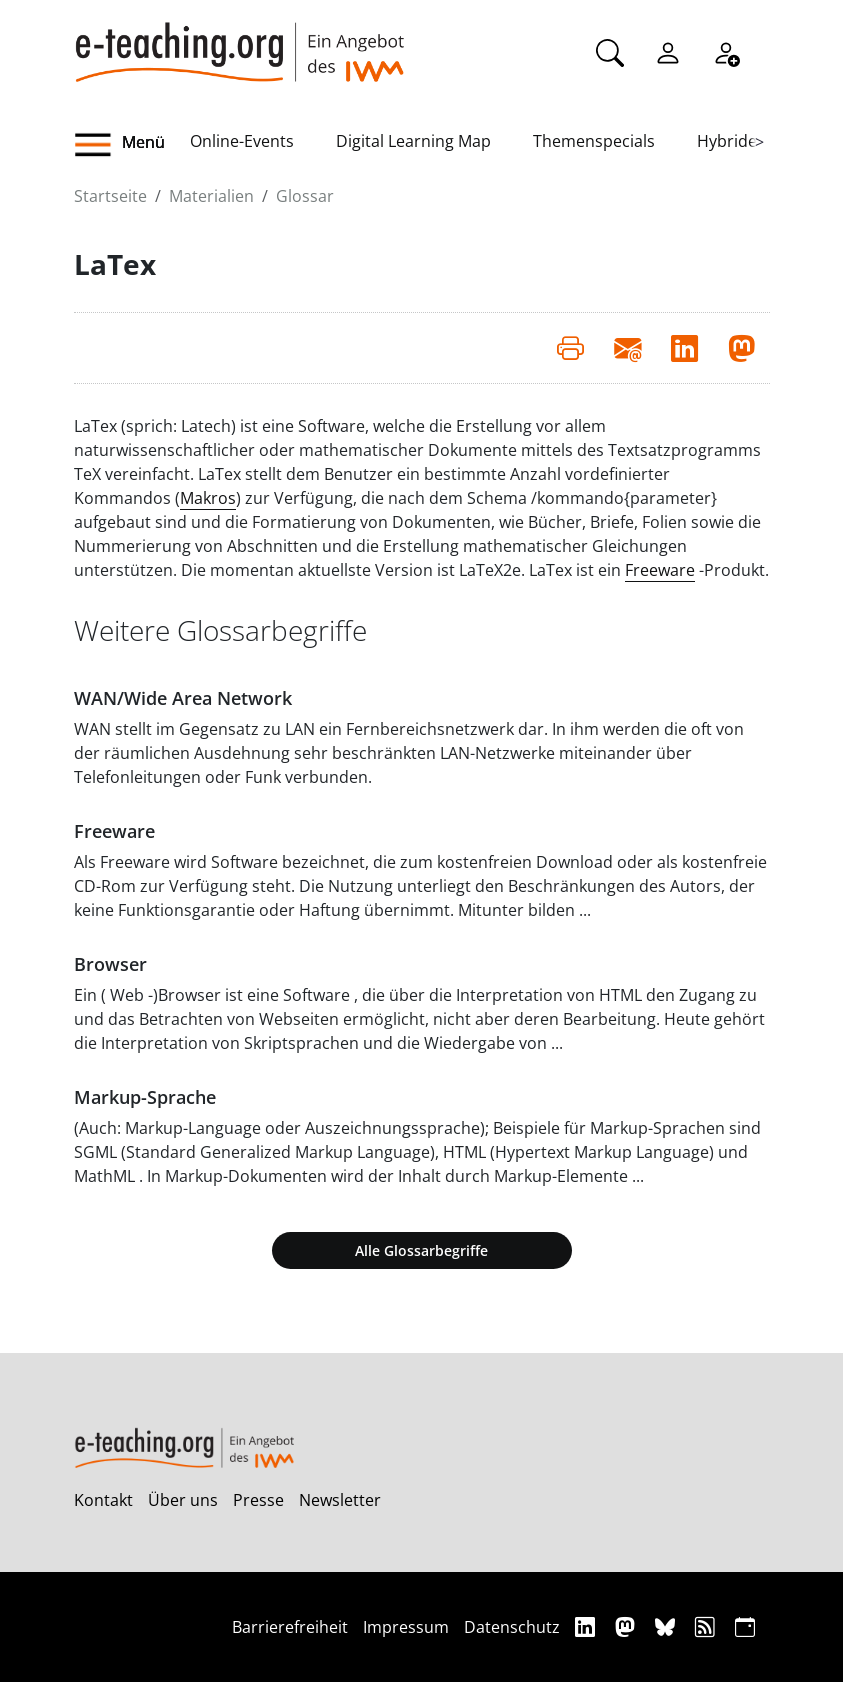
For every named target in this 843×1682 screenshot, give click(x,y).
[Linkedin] (587, 1626)
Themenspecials (594, 141)
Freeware (660, 570)
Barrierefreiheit (290, 1627)
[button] (132, 145)
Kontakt (103, 1500)
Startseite (110, 196)
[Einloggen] (668, 51)
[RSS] (707, 1626)
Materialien (211, 196)
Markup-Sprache (145, 1097)
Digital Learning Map (413, 141)
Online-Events (242, 141)
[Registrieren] (726, 51)
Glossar (305, 196)
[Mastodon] (627, 1626)
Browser (110, 964)
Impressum (406, 1627)
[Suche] (610, 51)
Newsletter (340, 1500)
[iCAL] (745, 1626)
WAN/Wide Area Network (183, 698)
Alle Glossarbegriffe (421, 1250)
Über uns (183, 1500)
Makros (208, 498)
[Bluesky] (667, 1626)
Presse (258, 1500)
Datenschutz (512, 1627)
